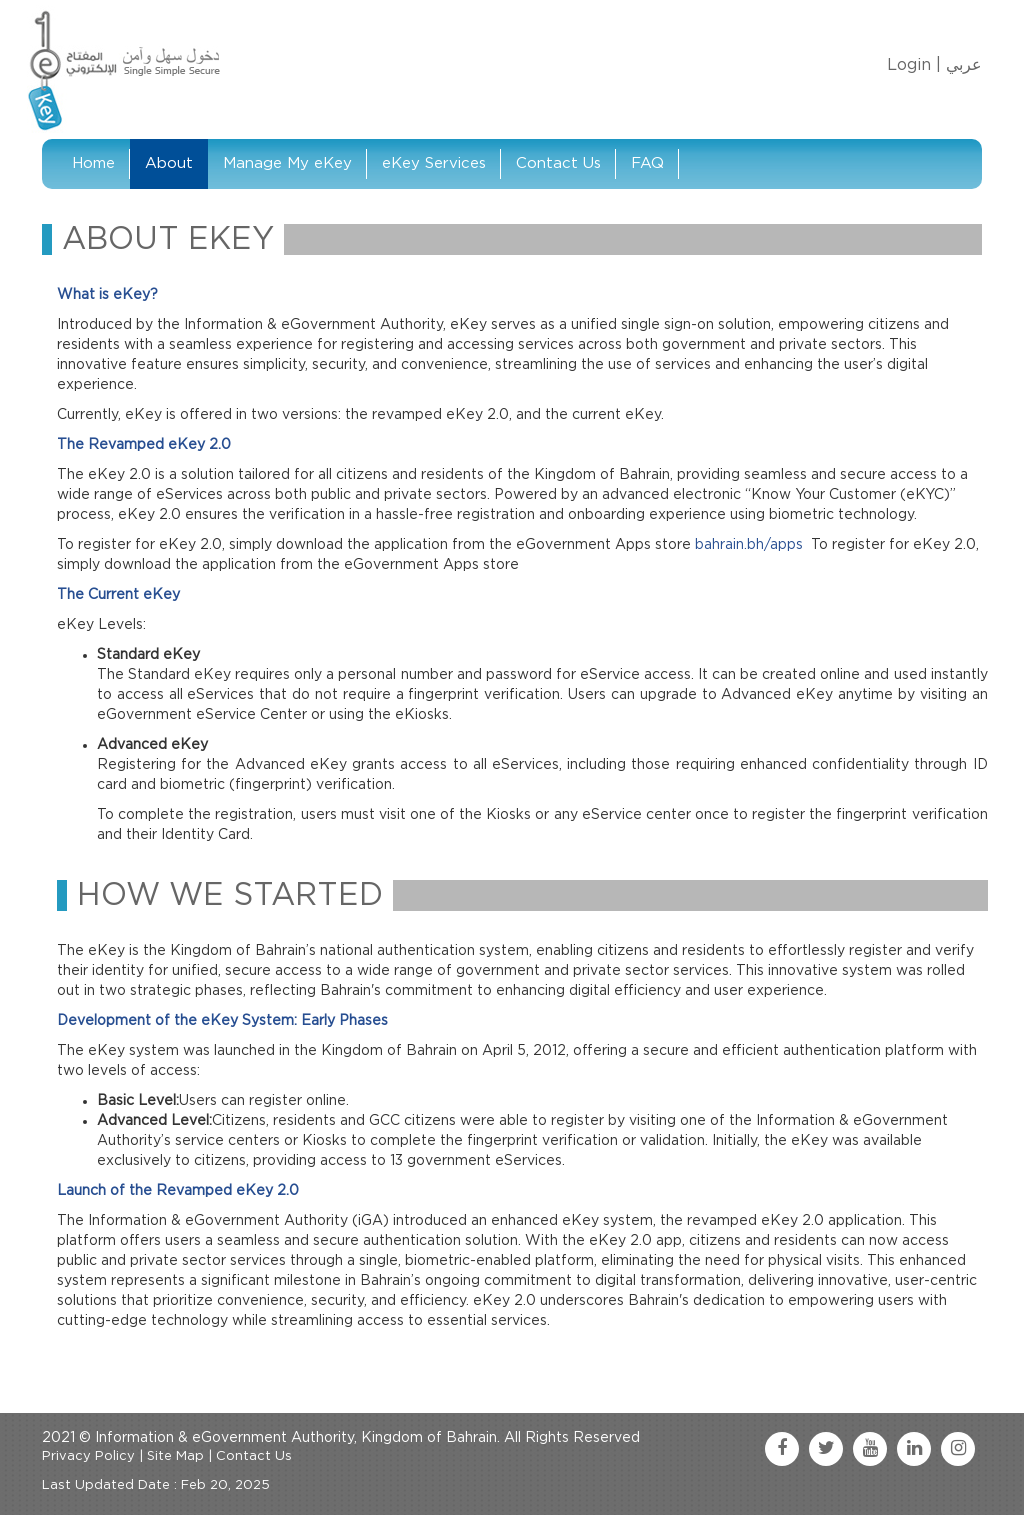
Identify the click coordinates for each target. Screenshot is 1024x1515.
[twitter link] (826, 1449)
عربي (964, 65)
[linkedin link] (914, 1449)
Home (93, 163)
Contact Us (558, 163)
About (169, 163)
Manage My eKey (287, 163)
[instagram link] (958, 1449)
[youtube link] (870, 1449)
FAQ (647, 163)
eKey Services (434, 163)
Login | (914, 65)
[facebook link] (782, 1449)
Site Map (175, 1456)
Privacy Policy (88, 1456)
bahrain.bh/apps (749, 545)
